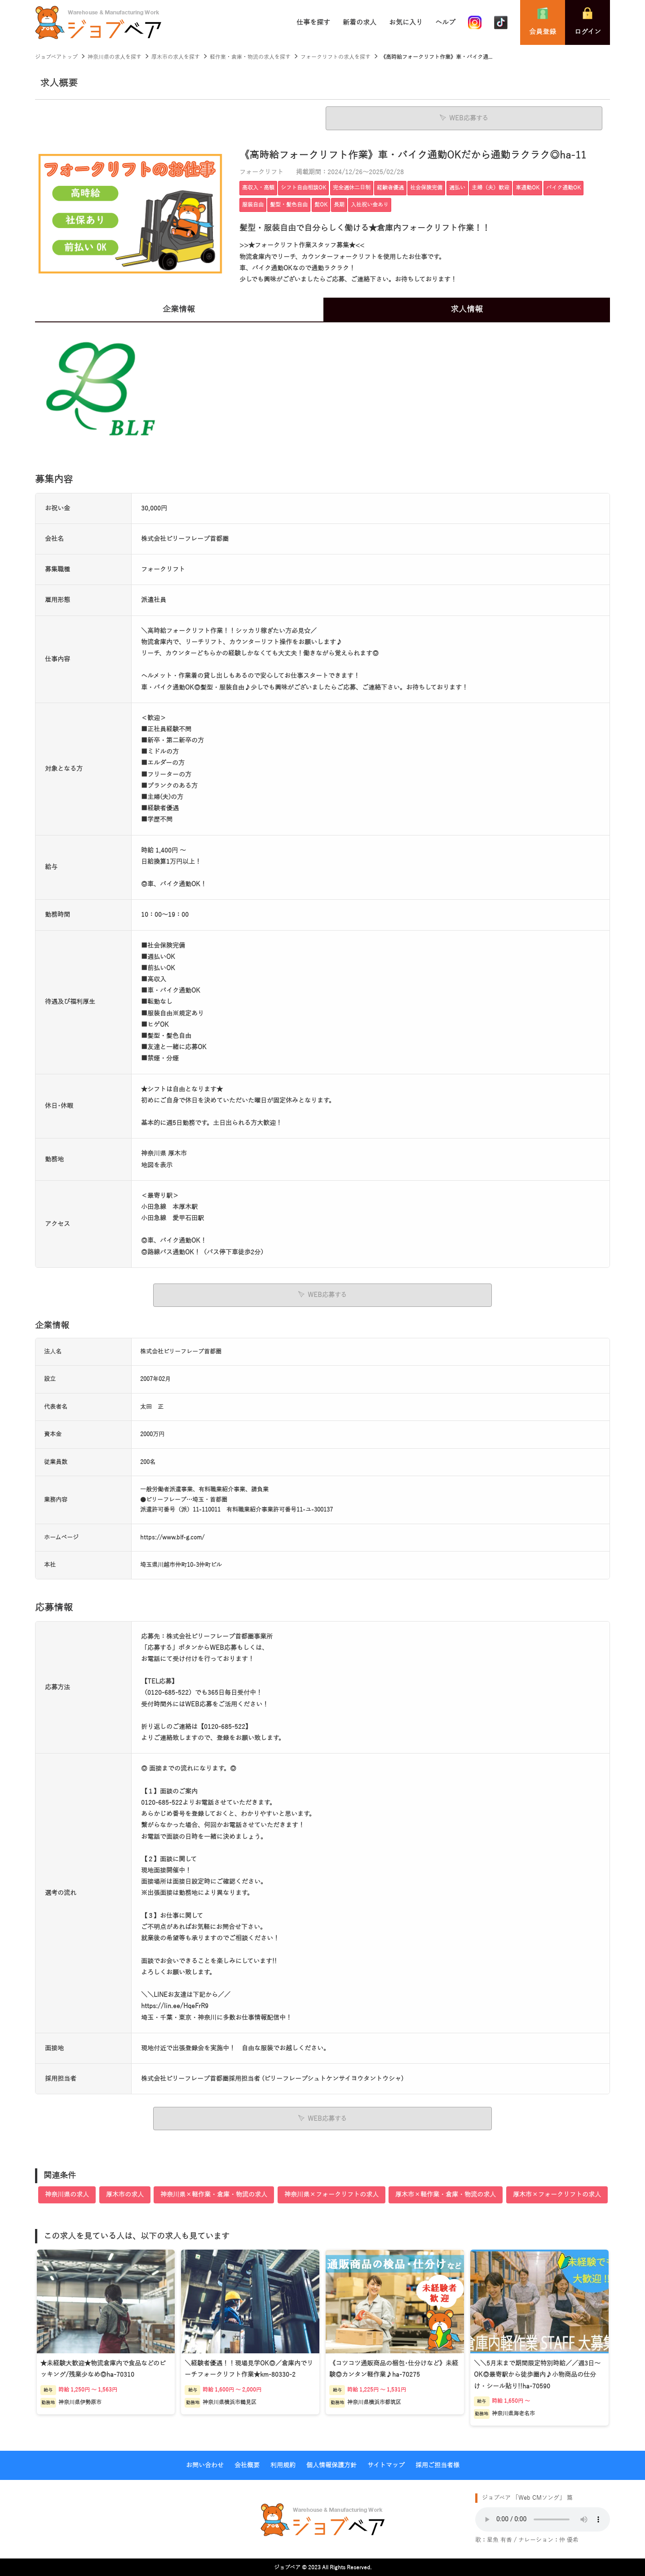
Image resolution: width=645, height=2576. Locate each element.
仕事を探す (313, 22)
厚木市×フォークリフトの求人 (557, 2193)
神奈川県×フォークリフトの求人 (331, 2193)
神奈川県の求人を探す (114, 57)
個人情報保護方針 (331, 2464)
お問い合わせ (205, 2464)
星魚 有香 (499, 2539)
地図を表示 (156, 1164)
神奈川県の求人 (67, 2193)
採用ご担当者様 (437, 2464)
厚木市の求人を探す (175, 57)
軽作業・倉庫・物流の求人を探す (250, 57)
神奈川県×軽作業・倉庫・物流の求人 (213, 2193)
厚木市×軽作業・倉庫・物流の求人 (445, 2193)
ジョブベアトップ (56, 57)
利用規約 (283, 2464)
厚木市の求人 (125, 2193)
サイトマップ (386, 2464)
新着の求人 (359, 22)
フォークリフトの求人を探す (335, 57)
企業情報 (179, 308)
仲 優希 (569, 2539)
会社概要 (247, 2464)
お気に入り (406, 22)
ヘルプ (445, 22)
